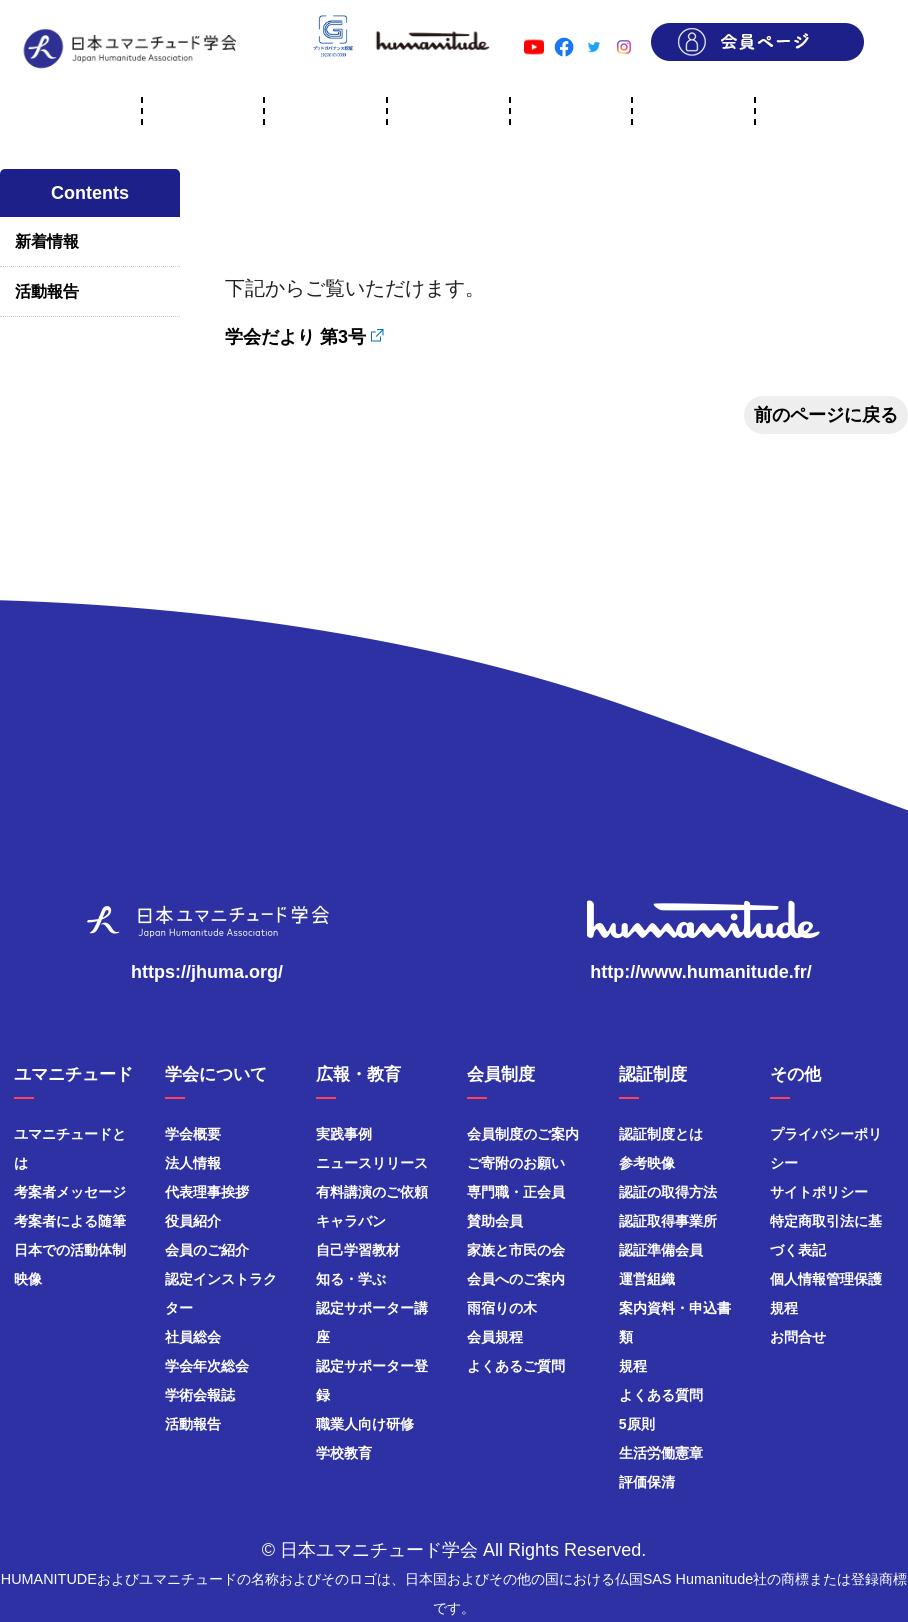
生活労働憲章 (661, 1453)
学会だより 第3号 (295, 337)
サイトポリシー (819, 1192)
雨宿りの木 (502, 1308)
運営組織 (647, 1279)
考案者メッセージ (70, 1192)
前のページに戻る (826, 415)
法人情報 (193, 1163)
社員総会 (193, 1337)
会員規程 (495, 1337)
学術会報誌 (200, 1395)
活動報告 (47, 291)
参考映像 (647, 1163)
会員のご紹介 (207, 1250)
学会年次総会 (207, 1366)
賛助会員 (495, 1221)
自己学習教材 (358, 1250)
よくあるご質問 (516, 1366)
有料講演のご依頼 (372, 1192)
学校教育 (344, 1453)
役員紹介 (193, 1221)
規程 (633, 1366)
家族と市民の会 (516, 1250)
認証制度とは (661, 1134)
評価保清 (647, 1482)
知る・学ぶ (351, 1279)
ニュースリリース (372, 1163)
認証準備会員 (661, 1250)
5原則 (637, 1424)
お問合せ (798, 1337)
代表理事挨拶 (207, 1192)
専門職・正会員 (516, 1192)
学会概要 (193, 1134)
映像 (28, 1279)
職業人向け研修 (365, 1424)
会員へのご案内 (516, 1279)
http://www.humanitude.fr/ (700, 972)
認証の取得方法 (668, 1192)
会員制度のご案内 (523, 1134)
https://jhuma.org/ (207, 972)
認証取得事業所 (668, 1221)
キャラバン (351, 1221)
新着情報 (47, 241)
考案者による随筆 (70, 1221)
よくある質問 (661, 1395)
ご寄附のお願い (516, 1163)
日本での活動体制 (70, 1250)
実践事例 (344, 1134)
